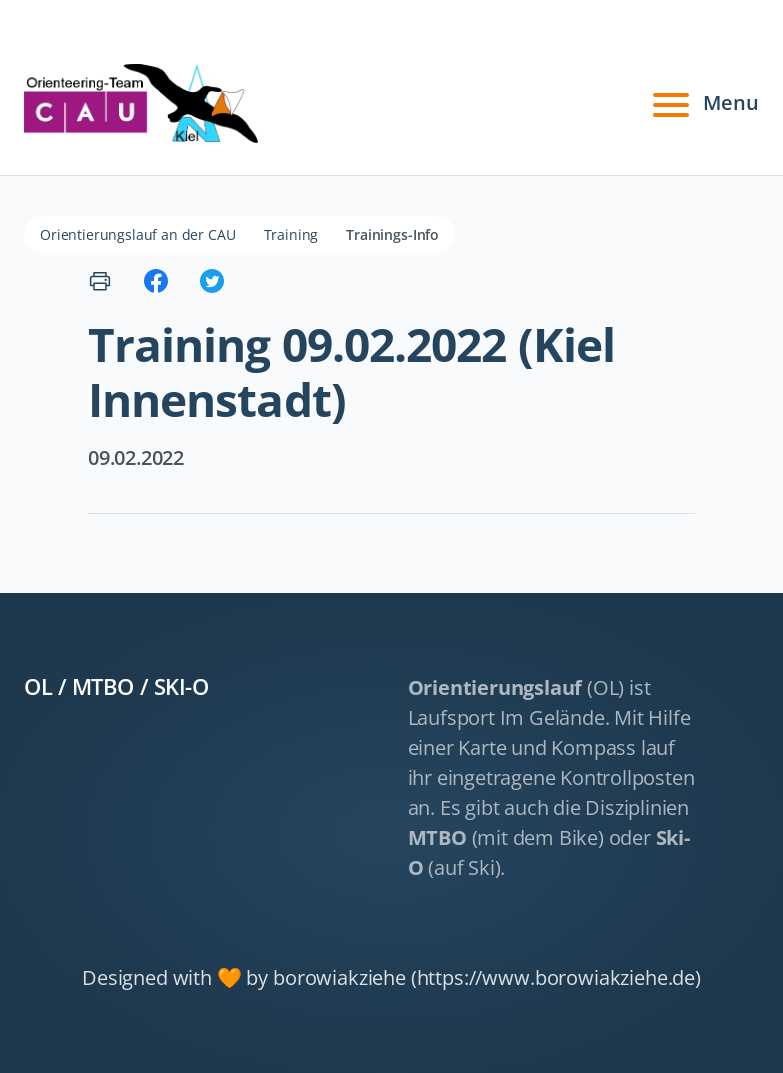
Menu (703, 103)
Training (291, 234)
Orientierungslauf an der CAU (138, 234)
